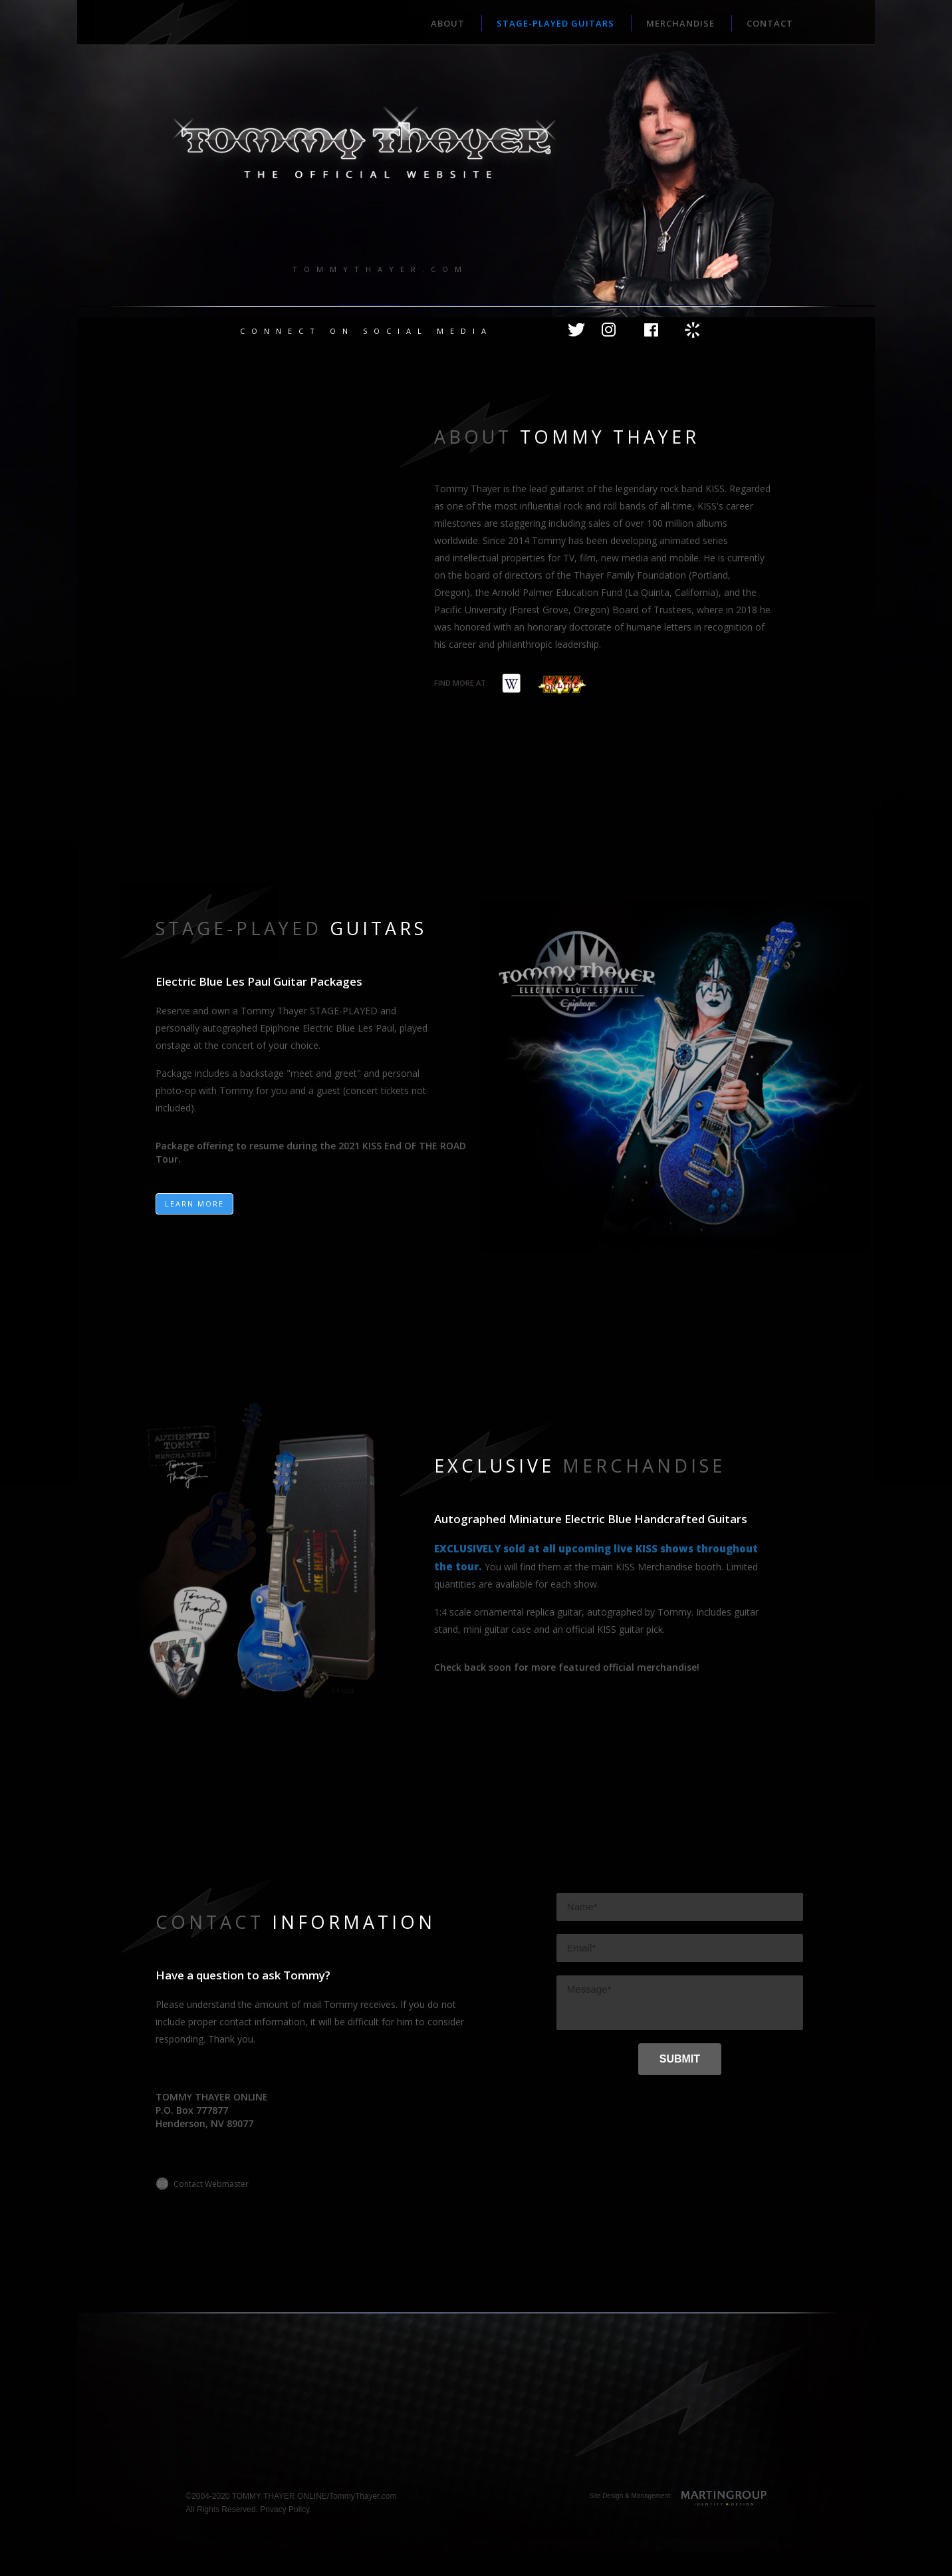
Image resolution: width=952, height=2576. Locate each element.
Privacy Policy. (285, 2509)
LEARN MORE (194, 1204)
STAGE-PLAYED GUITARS (555, 23)
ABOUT (448, 23)
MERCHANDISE (680, 23)
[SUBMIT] (679, 2059)
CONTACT (770, 23)
